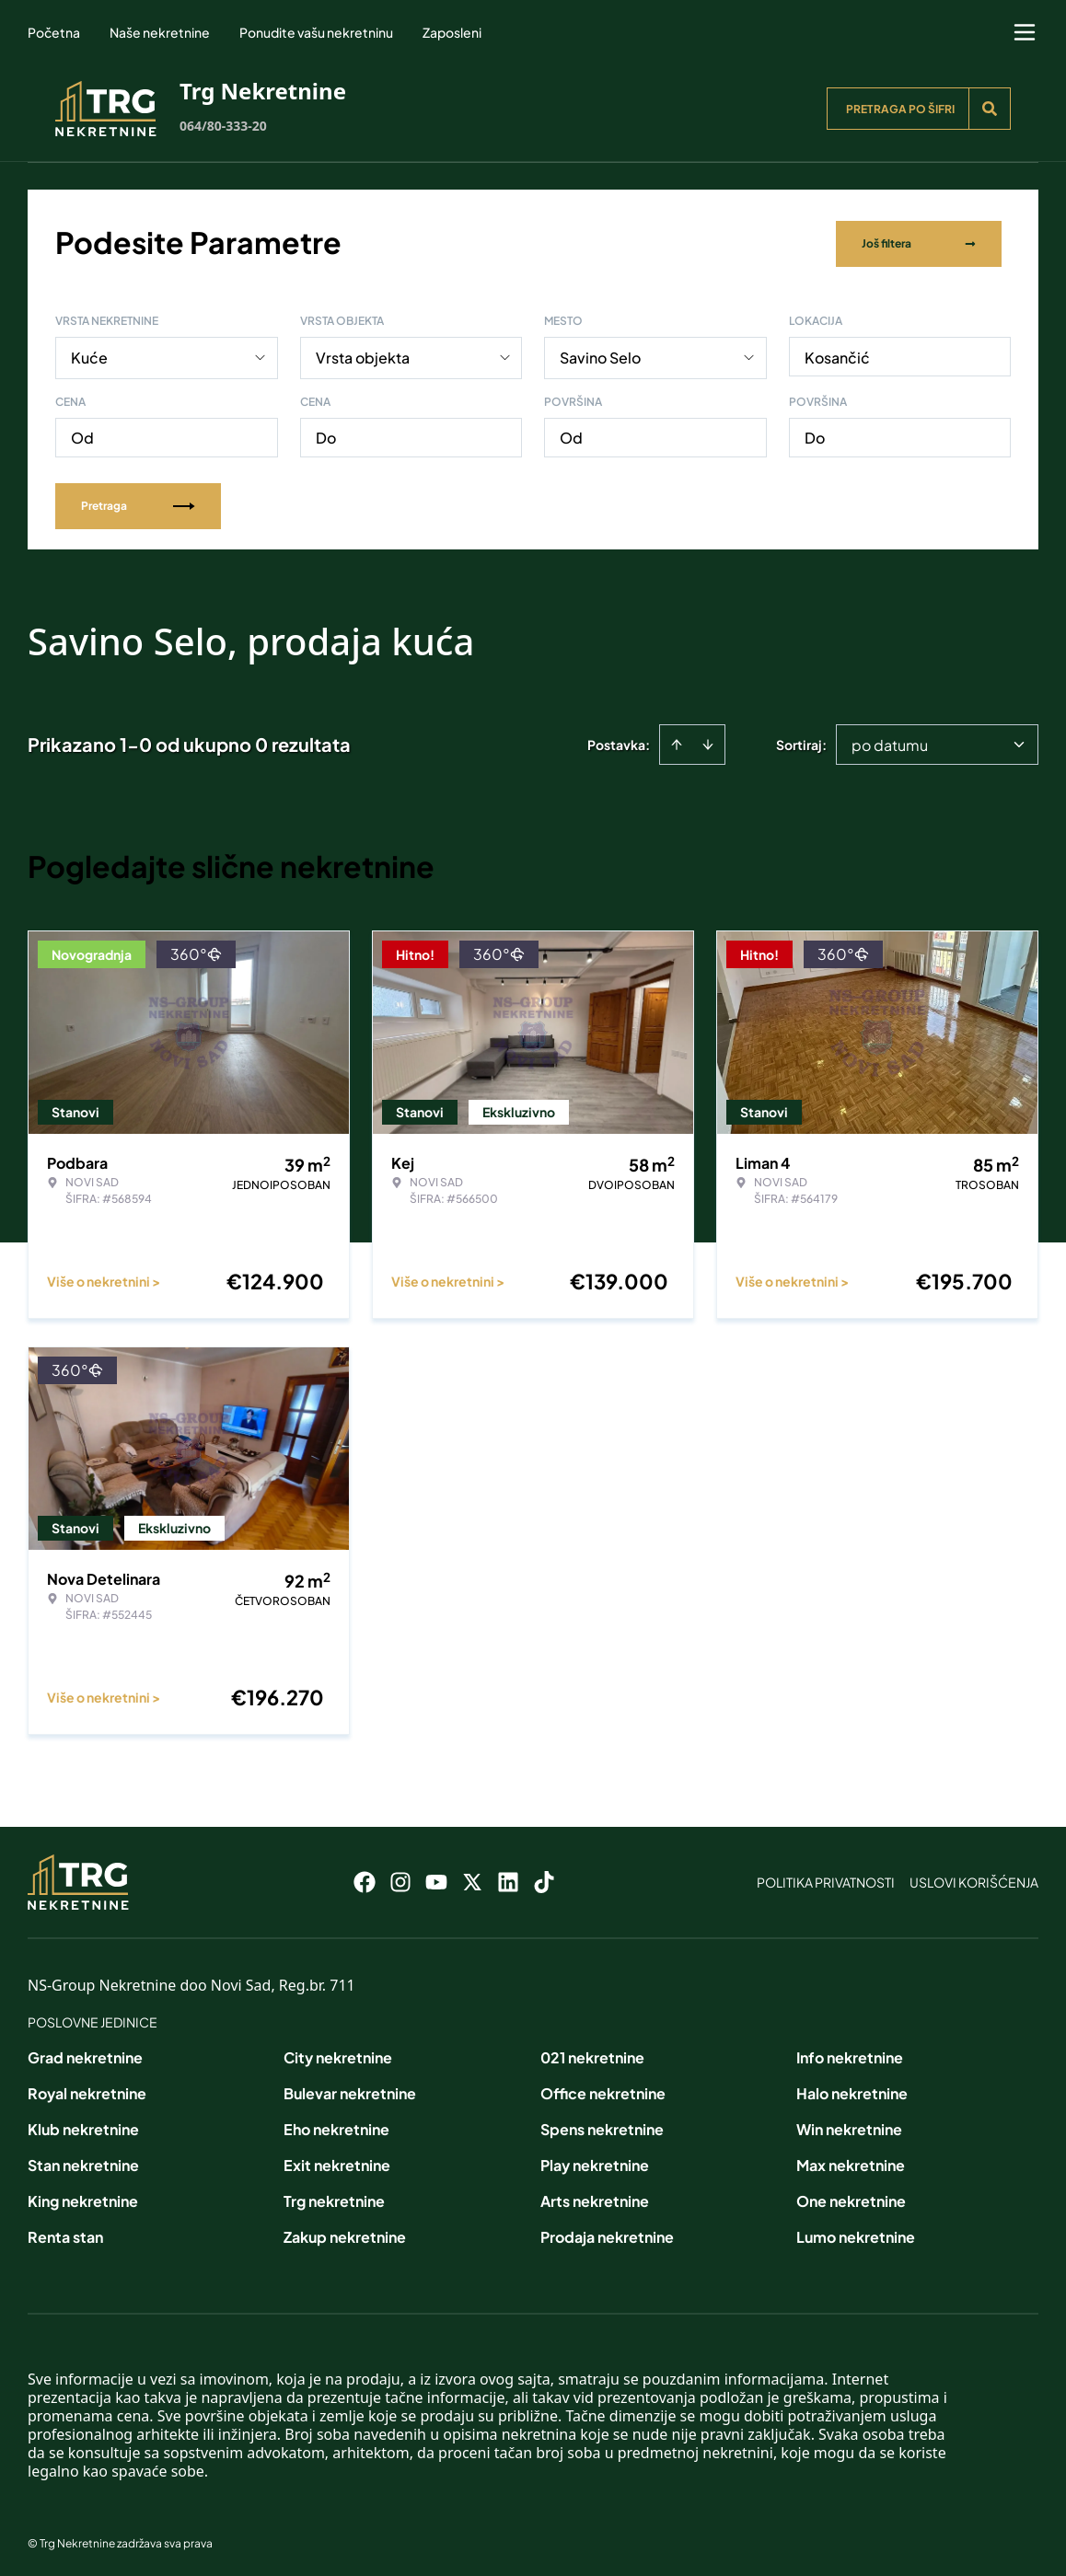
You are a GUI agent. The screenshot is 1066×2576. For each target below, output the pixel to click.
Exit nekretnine (337, 2161)
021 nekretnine (592, 2053)
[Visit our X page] (472, 1878)
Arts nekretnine (594, 2197)
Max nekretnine (850, 2161)
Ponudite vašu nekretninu (316, 32)
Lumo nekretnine (855, 2233)
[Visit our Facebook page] (364, 1878)
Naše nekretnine (160, 32)
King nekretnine (83, 2197)
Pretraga (138, 502)
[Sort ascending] (676, 740)
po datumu (890, 741)
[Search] (989, 108)
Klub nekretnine (83, 2125)
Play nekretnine (594, 2161)
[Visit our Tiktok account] (544, 1878)
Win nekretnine (849, 2125)
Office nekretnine (603, 2089)
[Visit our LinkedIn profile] (508, 1878)
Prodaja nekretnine (607, 2233)
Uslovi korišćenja (974, 1878)
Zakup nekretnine (345, 2233)
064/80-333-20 (223, 125)
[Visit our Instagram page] (400, 1878)
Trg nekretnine (334, 2197)
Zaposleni (452, 32)
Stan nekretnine (83, 2161)
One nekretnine (851, 2197)
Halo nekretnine (852, 2089)
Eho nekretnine (336, 2125)
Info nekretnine (849, 2053)
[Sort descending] (708, 740)
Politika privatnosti (826, 1878)
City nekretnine (338, 2053)
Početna (54, 32)
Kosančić (837, 354)
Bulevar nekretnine (350, 2089)
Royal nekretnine (87, 2089)
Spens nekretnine (602, 2125)
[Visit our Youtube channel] (436, 1878)
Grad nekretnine (85, 2053)
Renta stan (65, 2233)
